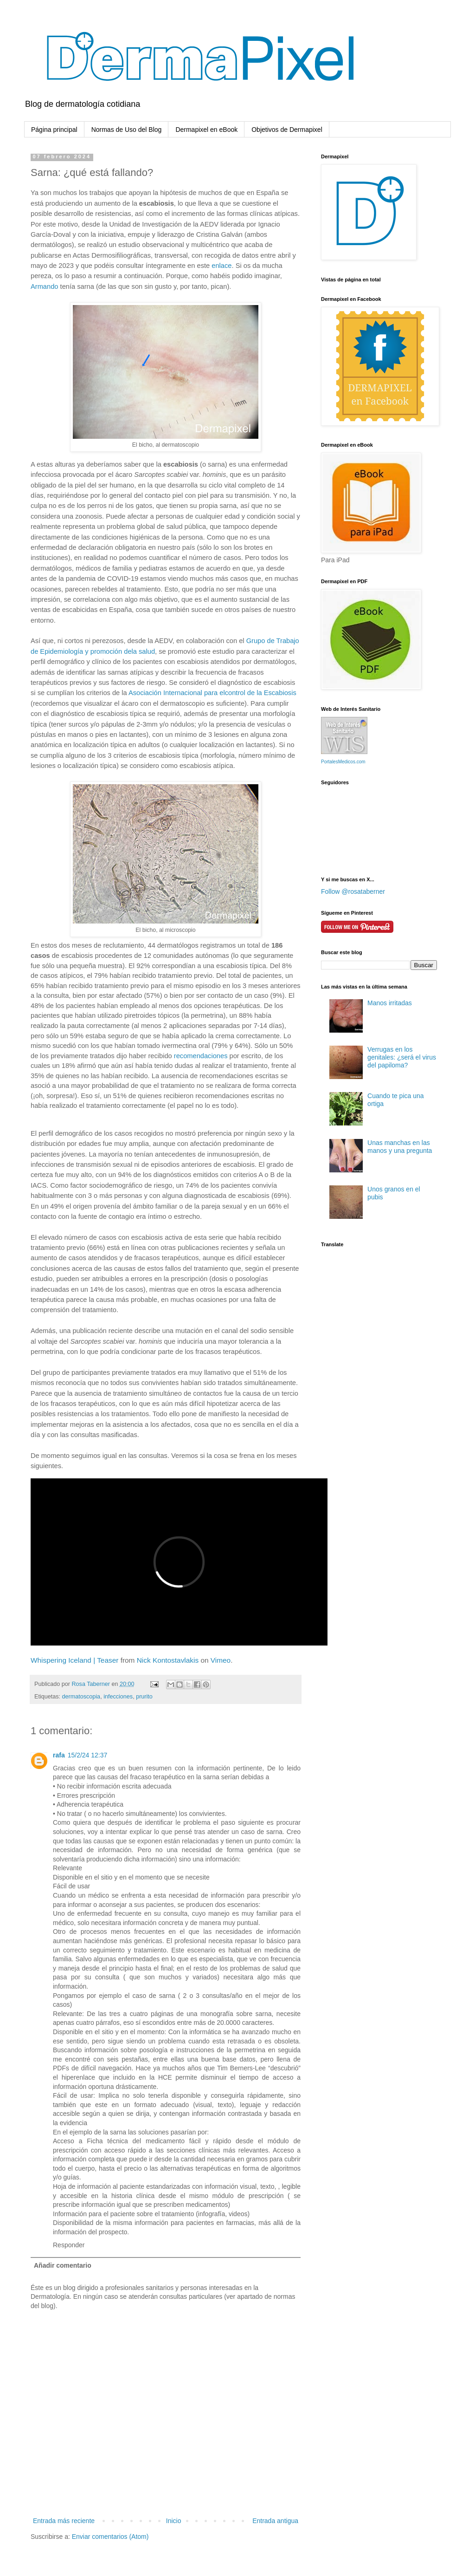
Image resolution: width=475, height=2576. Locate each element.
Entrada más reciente (64, 2520)
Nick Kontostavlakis (168, 1660)
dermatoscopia (81, 1696)
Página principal (54, 129)
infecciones (118, 1696)
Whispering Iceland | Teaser (74, 1660)
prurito (144, 1696)
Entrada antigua (275, 2520)
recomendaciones (201, 1056)
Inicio (173, 2520)
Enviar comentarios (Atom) (110, 2536)
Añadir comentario (62, 2265)
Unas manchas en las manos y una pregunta (399, 1146)
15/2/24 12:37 (88, 1755)
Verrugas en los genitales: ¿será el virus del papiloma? (401, 1057)
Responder (69, 2245)
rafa (59, 1755)
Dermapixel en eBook (206, 129)
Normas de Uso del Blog (126, 129)
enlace (221, 265)
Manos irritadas (389, 1003)
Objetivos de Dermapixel (286, 129)
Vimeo (221, 1660)
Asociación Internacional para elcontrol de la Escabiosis (212, 692)
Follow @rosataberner (353, 891)
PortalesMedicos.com (343, 761)
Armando (44, 286)
